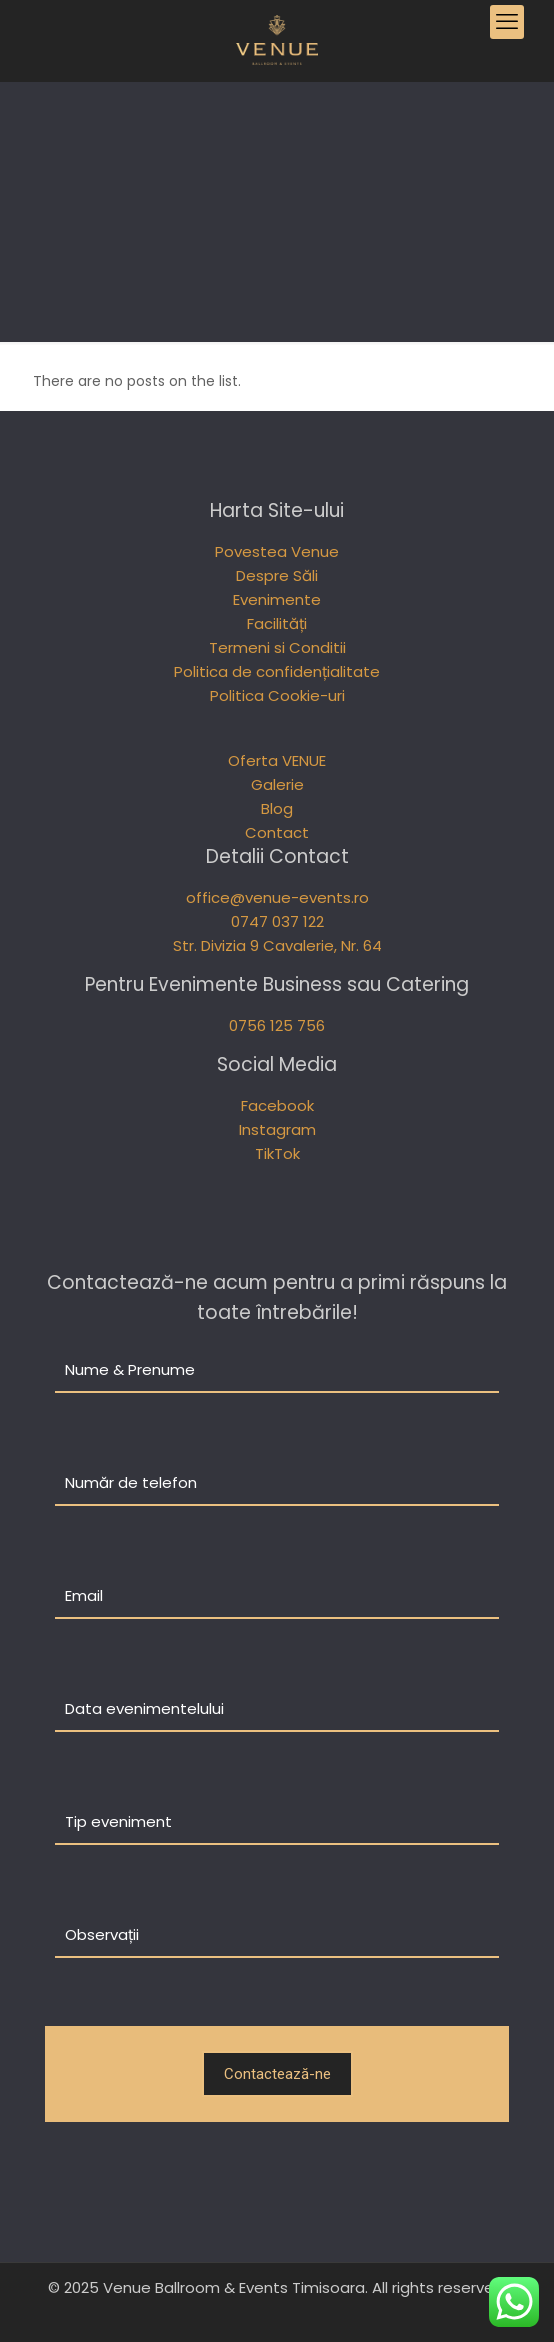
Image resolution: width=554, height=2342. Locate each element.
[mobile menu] (507, 22)
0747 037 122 (277, 921)
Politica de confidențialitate (277, 671)
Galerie (277, 784)
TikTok (277, 1153)
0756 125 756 (277, 1025)
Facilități (277, 623)
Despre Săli (277, 575)
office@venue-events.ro (277, 897)
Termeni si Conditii (277, 647)
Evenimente (277, 599)
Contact (277, 832)
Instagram (277, 1129)
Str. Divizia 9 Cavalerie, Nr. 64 (277, 945)
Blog (277, 808)
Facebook (277, 1105)
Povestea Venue (277, 551)
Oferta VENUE (277, 760)
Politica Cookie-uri (277, 695)
